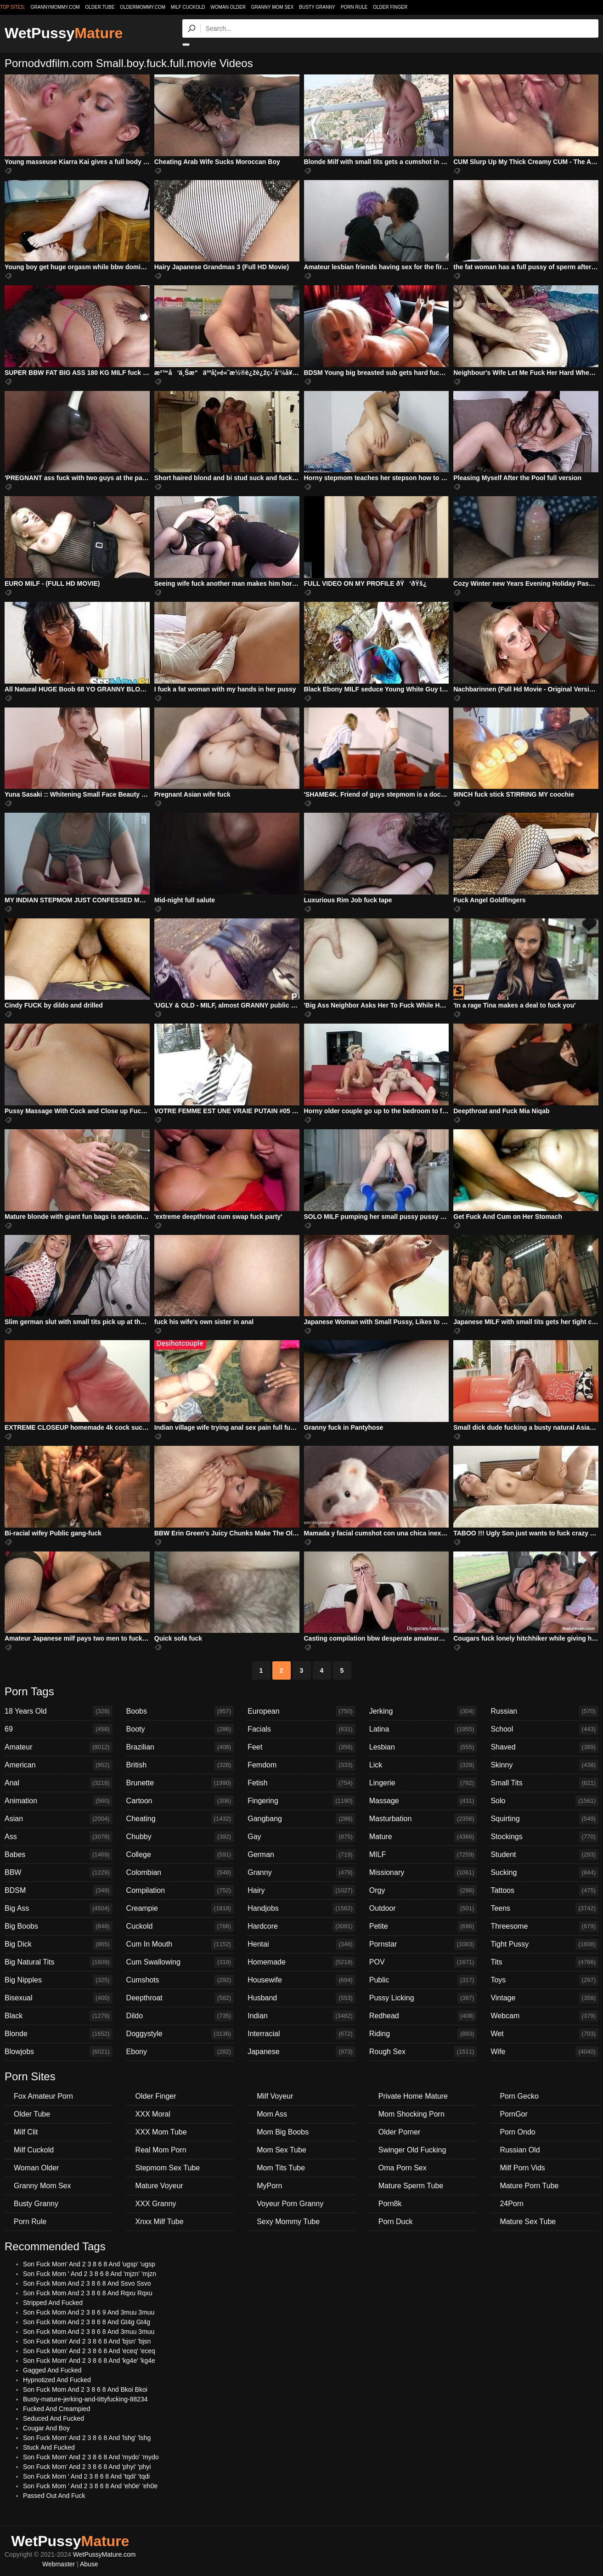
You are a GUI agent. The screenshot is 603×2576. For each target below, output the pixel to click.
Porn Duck (395, 2221)
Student (544, 1854)
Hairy (301, 1890)
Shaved (544, 1747)
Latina (423, 1729)
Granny (301, 1872)
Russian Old (520, 2150)
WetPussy (64, 33)
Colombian (180, 1872)
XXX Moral (152, 2114)
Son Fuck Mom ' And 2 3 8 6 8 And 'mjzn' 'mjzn (89, 2273)
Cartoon (180, 1800)
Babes (59, 1854)
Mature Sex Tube (528, 2221)
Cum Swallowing (180, 1962)
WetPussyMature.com (104, 2554)
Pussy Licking (423, 1998)
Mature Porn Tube (529, 2186)
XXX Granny (155, 2204)
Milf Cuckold (188, 7)
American (59, 1765)
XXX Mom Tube (161, 2132)
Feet (301, 1747)
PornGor (513, 2114)
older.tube (99, 7)
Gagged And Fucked (52, 2370)
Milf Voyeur (275, 2096)
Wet (544, 2033)
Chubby (180, 1836)
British (180, 1765)
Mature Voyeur (159, 2186)
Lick (423, 1765)
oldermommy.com (142, 7)
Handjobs (301, 1908)
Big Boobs (59, 1926)
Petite (423, 1926)
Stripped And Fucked (53, 2302)
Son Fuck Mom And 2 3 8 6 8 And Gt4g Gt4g (86, 2322)
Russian (544, 1711)
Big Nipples (59, 1980)
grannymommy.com (55, 7)
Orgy (423, 1890)
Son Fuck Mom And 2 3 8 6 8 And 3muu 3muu (88, 2331)
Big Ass (59, 1908)
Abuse (89, 2564)
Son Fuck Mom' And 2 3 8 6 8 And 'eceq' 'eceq (89, 2351)
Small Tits (544, 1783)
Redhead (423, 2015)
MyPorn (269, 2186)
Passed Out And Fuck (54, 2495)
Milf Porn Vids (522, 2168)
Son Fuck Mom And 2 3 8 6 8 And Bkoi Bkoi (85, 2389)
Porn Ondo (517, 2132)
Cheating (180, 1818)
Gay (301, 1836)
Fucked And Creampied (56, 2408)
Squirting (544, 1818)
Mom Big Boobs (283, 2132)
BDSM (59, 1890)
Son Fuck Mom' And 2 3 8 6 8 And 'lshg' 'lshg (87, 2437)
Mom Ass (272, 2114)
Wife (544, 2051)
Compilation (180, 1890)
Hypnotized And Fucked (57, 2380)
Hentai (301, 1944)
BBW (59, 1872)
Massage (423, 1800)
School (544, 1729)
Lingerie (423, 1783)
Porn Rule (354, 7)
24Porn (512, 2204)
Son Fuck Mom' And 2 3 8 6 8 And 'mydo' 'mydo (91, 2457)
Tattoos (544, 1890)
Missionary (423, 1872)
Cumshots (180, 1980)
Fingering (301, 1800)
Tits (544, 1962)
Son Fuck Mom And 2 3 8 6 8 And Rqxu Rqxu (87, 2293)
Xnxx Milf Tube (159, 2221)
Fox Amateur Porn (43, 2096)
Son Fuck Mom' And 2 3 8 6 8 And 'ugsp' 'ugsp (89, 2264)
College (180, 1854)
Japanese (301, 2051)
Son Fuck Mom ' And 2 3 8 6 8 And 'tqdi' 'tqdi (86, 2476)
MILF (423, 1854)
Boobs (180, 1711)
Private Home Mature (413, 2096)
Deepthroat (180, 1998)
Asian (59, 1818)
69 (59, 1729)
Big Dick (59, 1944)
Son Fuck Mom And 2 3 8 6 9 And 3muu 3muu (88, 2312)
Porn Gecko (519, 2096)
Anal (59, 1783)
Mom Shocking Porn (411, 2114)
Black (59, 2015)
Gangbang (301, 1818)
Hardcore (301, 1926)
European (301, 1711)
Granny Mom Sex (272, 7)
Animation (59, 1800)
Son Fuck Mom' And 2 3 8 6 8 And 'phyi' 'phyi (87, 2466)
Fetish (301, 1783)
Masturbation (423, 1818)
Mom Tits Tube (281, 2168)
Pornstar (423, 1944)
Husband (301, 1998)
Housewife (301, 1980)
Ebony (180, 2051)
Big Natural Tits (59, 1962)
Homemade (301, 1962)
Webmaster (58, 2564)
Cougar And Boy (46, 2428)
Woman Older (228, 7)
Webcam (544, 2015)
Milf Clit (26, 2132)
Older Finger (390, 7)
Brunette (180, 1783)
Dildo (180, 2015)
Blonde (59, 2033)
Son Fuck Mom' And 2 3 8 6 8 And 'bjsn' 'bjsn (87, 2341)
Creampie (180, 1908)
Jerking (423, 1711)
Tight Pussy (544, 1944)
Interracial (301, 2033)
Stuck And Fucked (49, 2447)
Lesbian (423, 1747)
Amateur (59, 1747)
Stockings (544, 1836)
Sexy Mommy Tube (288, 2221)
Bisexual (59, 1998)
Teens (544, 1908)
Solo (544, 1800)
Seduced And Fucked (53, 2418)
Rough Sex (423, 2051)
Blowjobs (59, 2051)
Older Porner (399, 2132)
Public (423, 1980)
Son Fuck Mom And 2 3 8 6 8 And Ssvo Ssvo (87, 2283)
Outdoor (423, 1908)
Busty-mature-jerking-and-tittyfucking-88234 (85, 2399)
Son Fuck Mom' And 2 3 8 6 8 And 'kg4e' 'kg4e (89, 2360)
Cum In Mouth (180, 1944)
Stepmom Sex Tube (167, 2168)
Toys (544, 1980)
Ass (59, 1836)
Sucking (544, 1872)
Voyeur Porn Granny (290, 2204)
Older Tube (32, 2114)
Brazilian (180, 1747)
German (301, 1854)
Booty (180, 1729)
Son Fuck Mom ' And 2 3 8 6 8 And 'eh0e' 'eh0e (90, 2486)
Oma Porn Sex (402, 2168)
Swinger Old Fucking (412, 2150)
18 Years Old (59, 1711)
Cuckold (180, 1926)
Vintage (544, 1998)
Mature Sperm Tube (410, 2186)
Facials (301, 1729)
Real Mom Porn (160, 2150)
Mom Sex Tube (281, 2150)
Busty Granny (317, 7)
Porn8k (390, 2204)
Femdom (301, 1765)
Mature (423, 1836)
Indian (301, 2015)
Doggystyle (180, 2033)
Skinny (544, 1765)
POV (423, 1962)
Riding (423, 2033)
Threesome (544, 1926)
